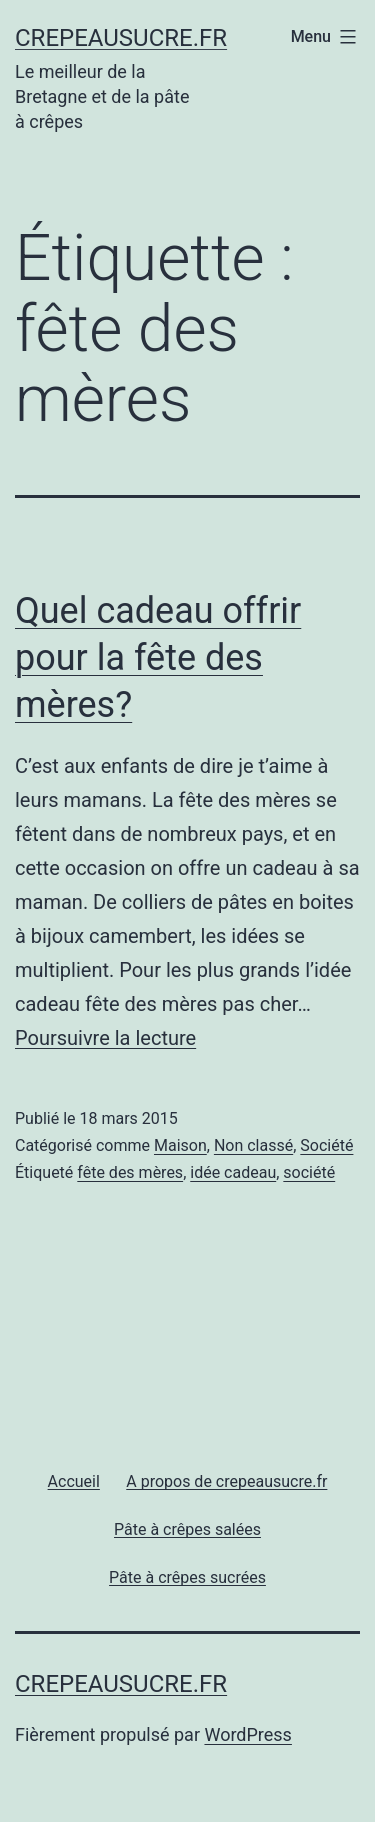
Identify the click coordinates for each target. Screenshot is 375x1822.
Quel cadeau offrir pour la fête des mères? (158, 658)
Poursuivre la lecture (105, 1038)
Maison (180, 1145)
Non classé (253, 1145)
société (309, 1172)
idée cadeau (233, 1172)
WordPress (247, 1734)
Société (326, 1145)
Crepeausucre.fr (121, 38)
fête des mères (130, 1172)
